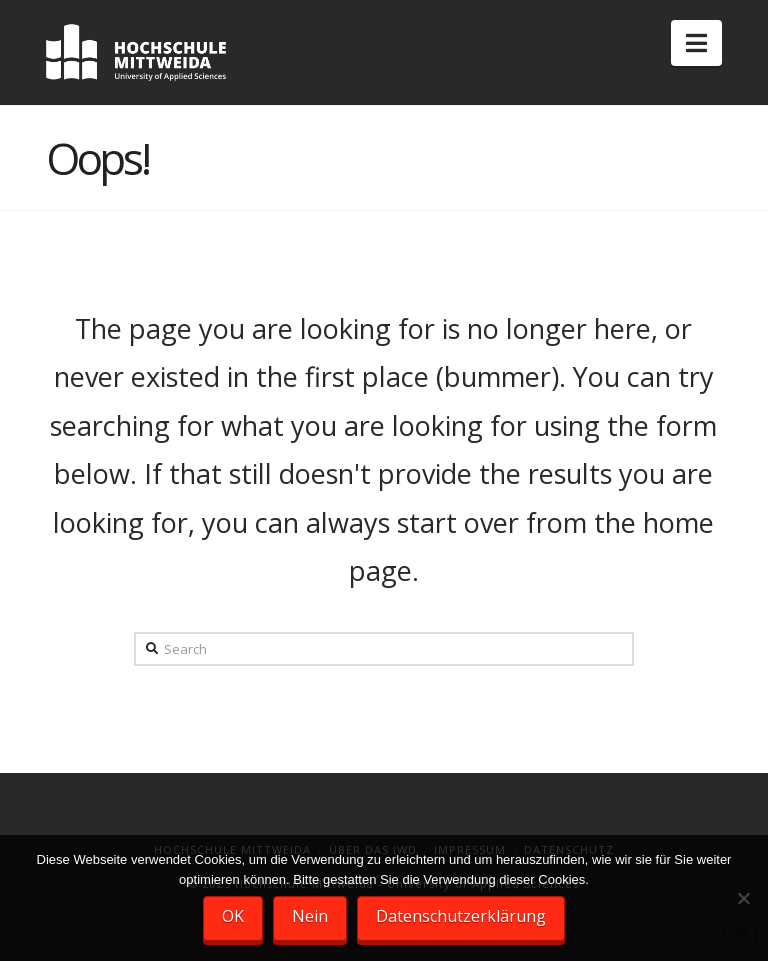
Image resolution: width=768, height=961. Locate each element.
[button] (696, 43)
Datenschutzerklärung (461, 916)
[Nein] (743, 898)
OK (233, 916)
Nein (310, 916)
